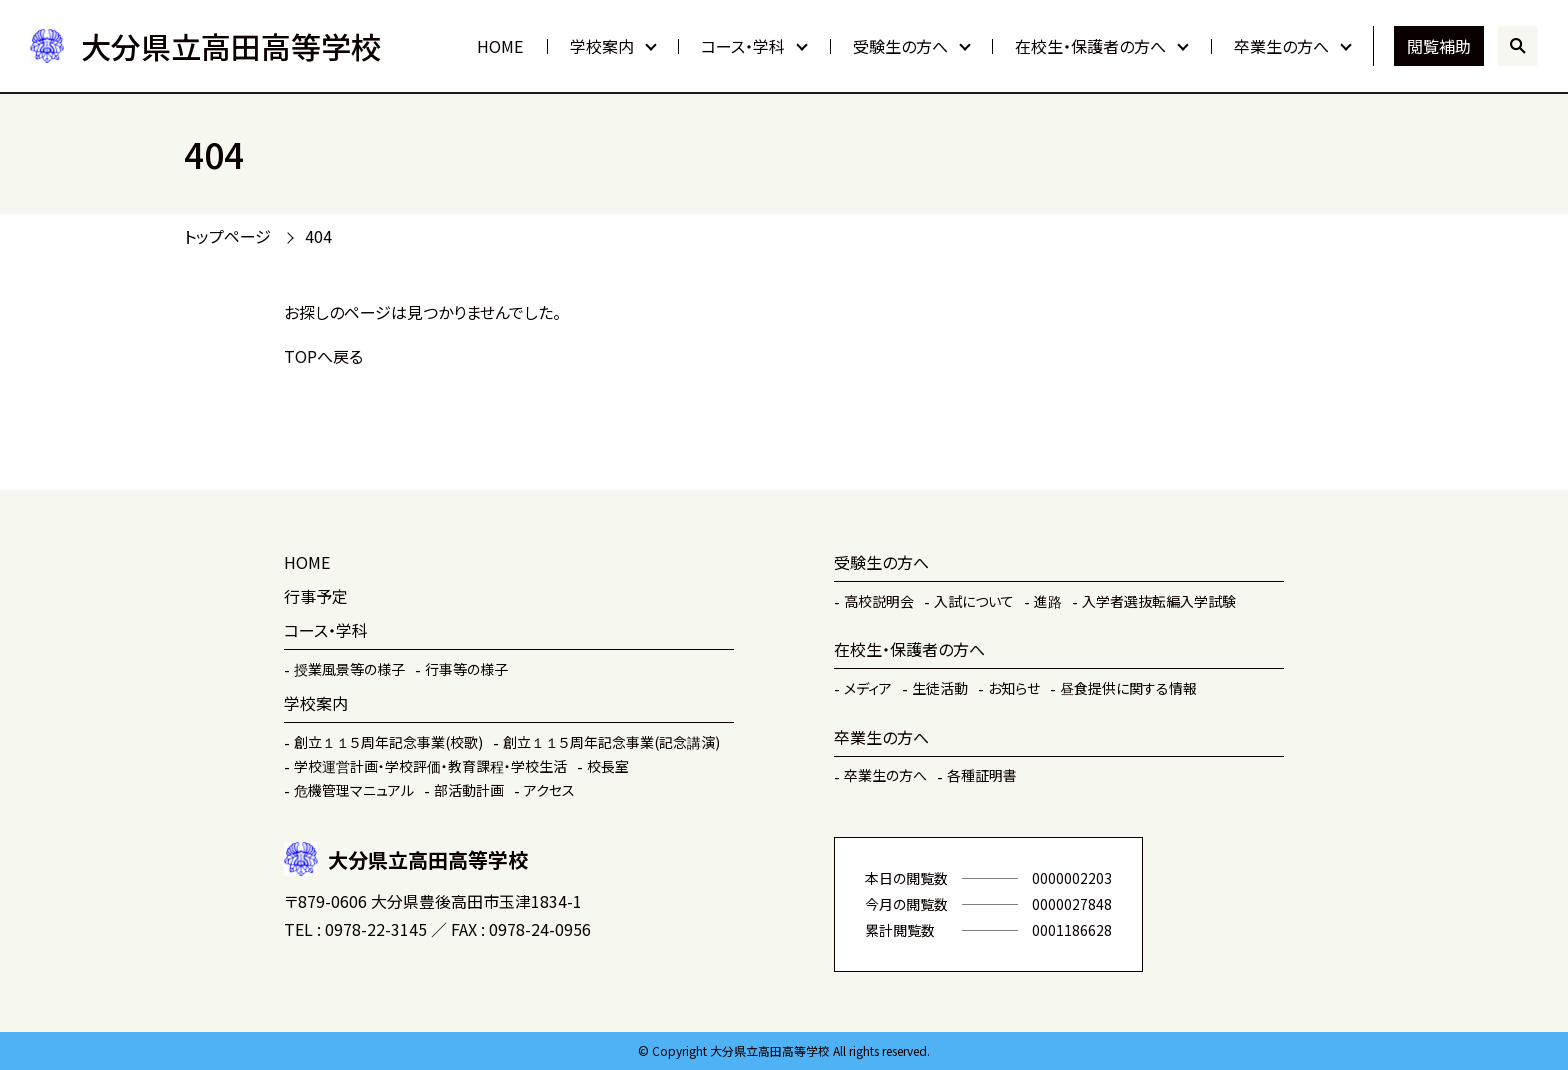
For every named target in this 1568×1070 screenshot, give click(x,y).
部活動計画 (469, 790)
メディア (868, 688)
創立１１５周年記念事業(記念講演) (611, 742)
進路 (1048, 601)
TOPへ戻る (323, 356)
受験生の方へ (900, 46)
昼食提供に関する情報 (1128, 688)
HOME (500, 46)
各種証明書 (982, 775)
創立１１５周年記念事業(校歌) (388, 742)
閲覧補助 (1439, 46)
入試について (974, 601)
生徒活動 (940, 688)
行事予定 (316, 596)
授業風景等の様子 (349, 669)
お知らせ (1014, 688)
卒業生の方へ (1281, 46)
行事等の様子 (466, 669)
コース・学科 (743, 46)
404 (318, 236)
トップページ (227, 236)
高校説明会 (879, 601)
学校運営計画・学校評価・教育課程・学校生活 (430, 766)
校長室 (608, 766)
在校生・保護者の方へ (1090, 46)
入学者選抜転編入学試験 (1159, 601)
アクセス (549, 790)
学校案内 (602, 46)
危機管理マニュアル (354, 790)
